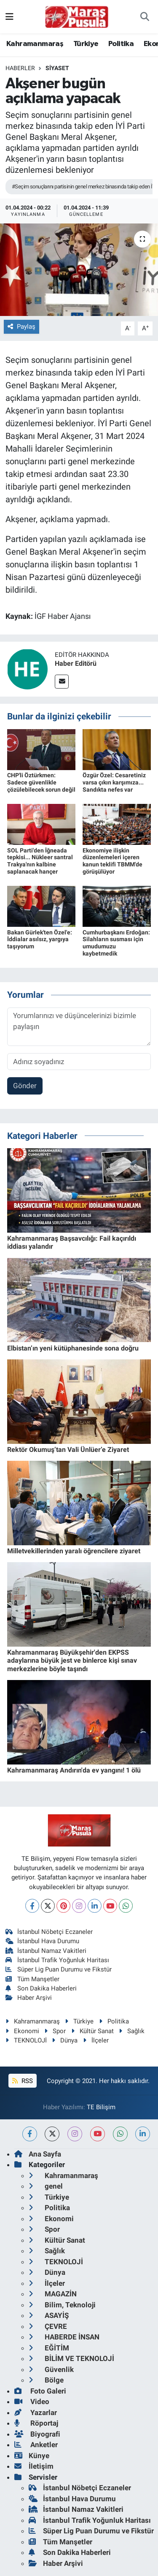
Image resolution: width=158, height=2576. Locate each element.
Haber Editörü (75, 663)
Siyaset (57, 68)
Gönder (25, 1085)
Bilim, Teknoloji (62, 2305)
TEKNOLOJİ (26, 2040)
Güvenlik (51, 2369)
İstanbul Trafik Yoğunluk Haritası (57, 1960)
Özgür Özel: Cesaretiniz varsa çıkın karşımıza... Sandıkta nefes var (114, 782)
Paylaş (21, 326)
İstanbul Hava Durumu (42, 1941)
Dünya (65, 2040)
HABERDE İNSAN (64, 2337)
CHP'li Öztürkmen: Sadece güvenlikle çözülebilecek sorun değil (41, 782)
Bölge (46, 2380)
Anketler (36, 2444)
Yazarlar (35, 2412)
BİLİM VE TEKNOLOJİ (71, 2358)
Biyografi (37, 2434)
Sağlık (132, 2031)
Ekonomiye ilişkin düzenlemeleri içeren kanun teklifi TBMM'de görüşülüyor (112, 861)
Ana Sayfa (37, 2154)
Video (31, 2401)
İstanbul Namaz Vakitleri (46, 1951)
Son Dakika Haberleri (41, 1988)
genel (46, 2186)
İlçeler (96, 2040)
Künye (31, 2455)
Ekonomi (22, 2031)
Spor (55, 2031)
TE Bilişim (101, 2107)
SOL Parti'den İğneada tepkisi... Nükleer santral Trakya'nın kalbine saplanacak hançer (40, 861)
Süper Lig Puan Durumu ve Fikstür (58, 1969)
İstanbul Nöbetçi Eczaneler (49, 1932)
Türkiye (86, 44)
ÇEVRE (48, 2326)
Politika (121, 44)
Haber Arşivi (28, 1997)
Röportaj (36, 2423)
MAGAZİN (53, 2294)
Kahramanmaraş (34, 44)
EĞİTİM (49, 2348)
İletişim (34, 2466)
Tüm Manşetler (32, 1979)
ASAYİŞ (49, 2315)
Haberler (20, 68)
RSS (22, 2081)
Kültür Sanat (92, 2031)
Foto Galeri (40, 2391)
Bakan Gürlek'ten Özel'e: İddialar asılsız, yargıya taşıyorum (39, 939)
